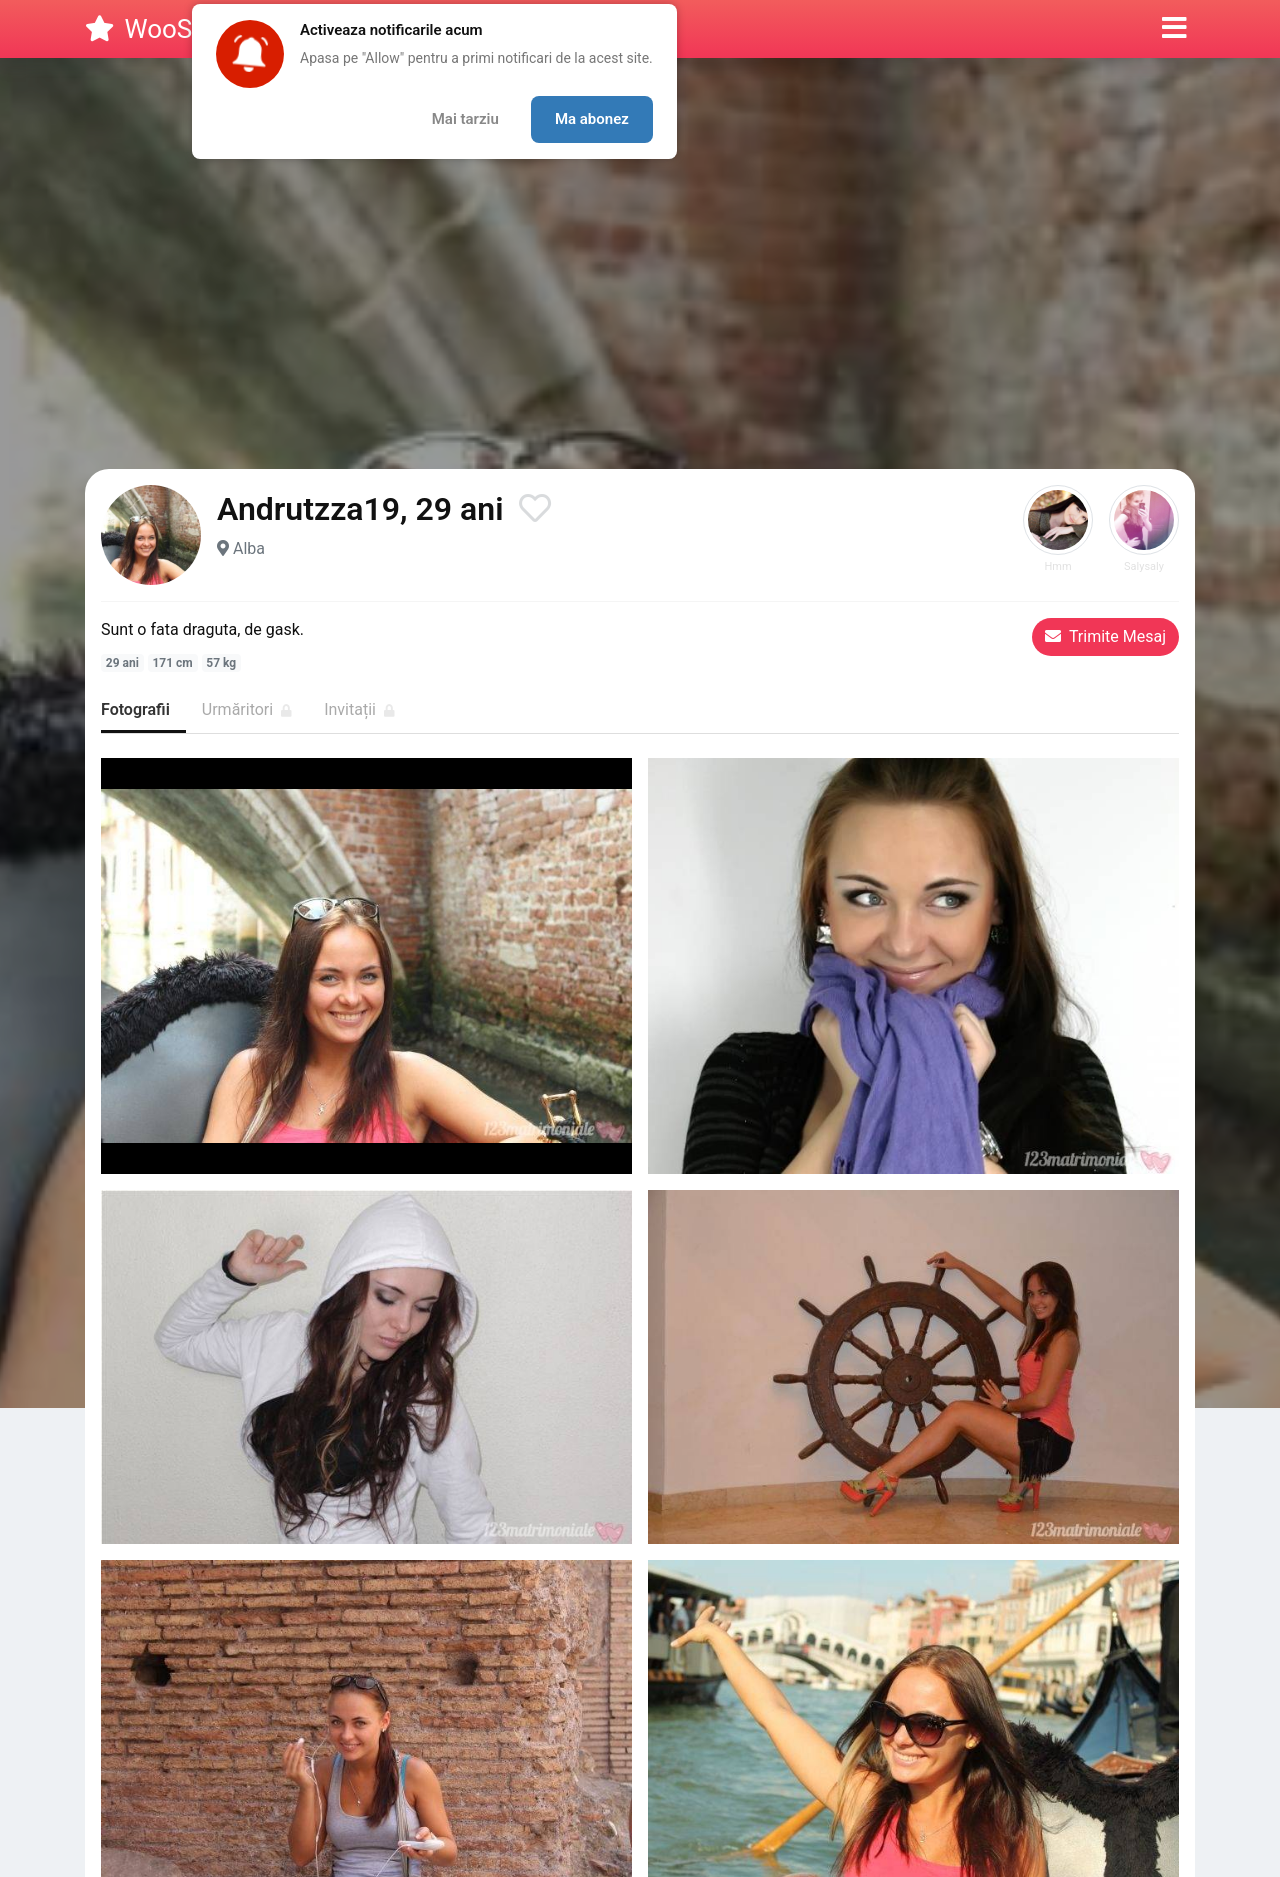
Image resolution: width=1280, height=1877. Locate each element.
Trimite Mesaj (1105, 636)
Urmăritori (247, 709)
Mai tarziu (465, 119)
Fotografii (135, 709)
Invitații (359, 709)
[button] (1174, 29)
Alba (249, 548)
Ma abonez (592, 119)
